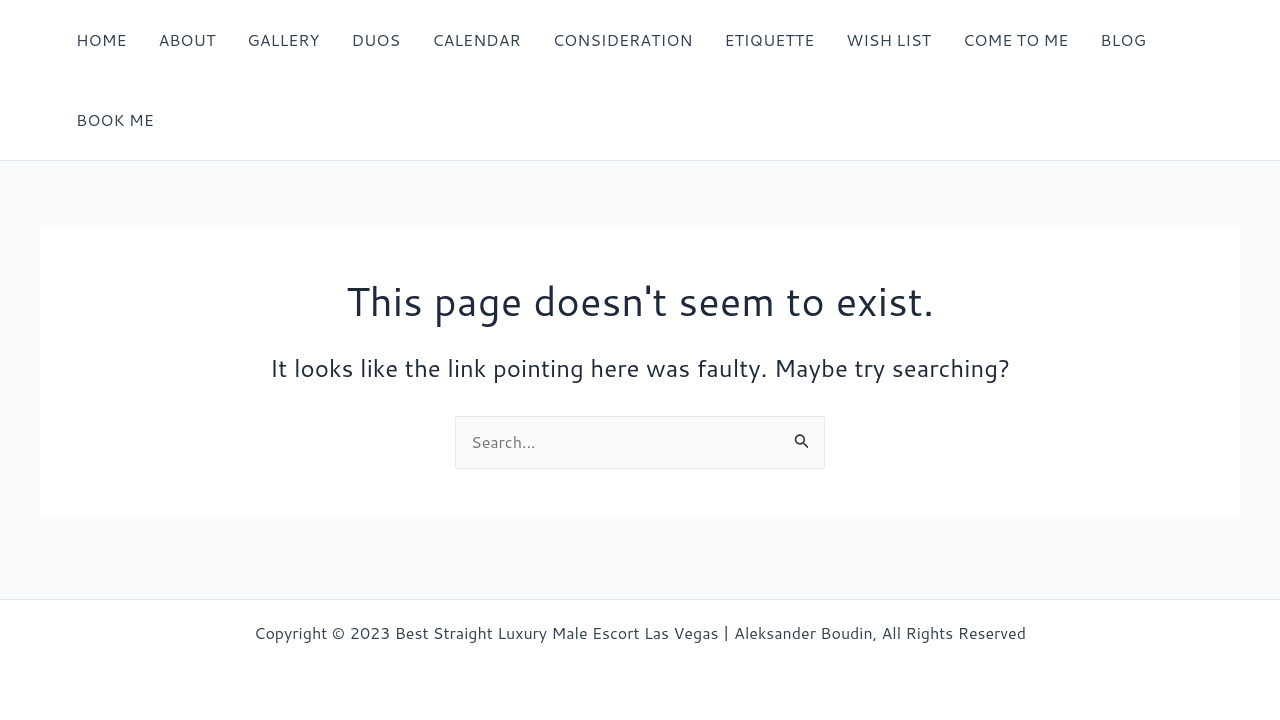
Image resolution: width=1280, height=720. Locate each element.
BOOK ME (115, 119)
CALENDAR (476, 39)
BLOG (1123, 39)
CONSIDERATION (623, 39)
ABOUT (186, 39)
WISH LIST (888, 39)
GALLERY (283, 39)
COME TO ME (1015, 39)
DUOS (375, 39)
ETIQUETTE (769, 39)
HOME (101, 39)
